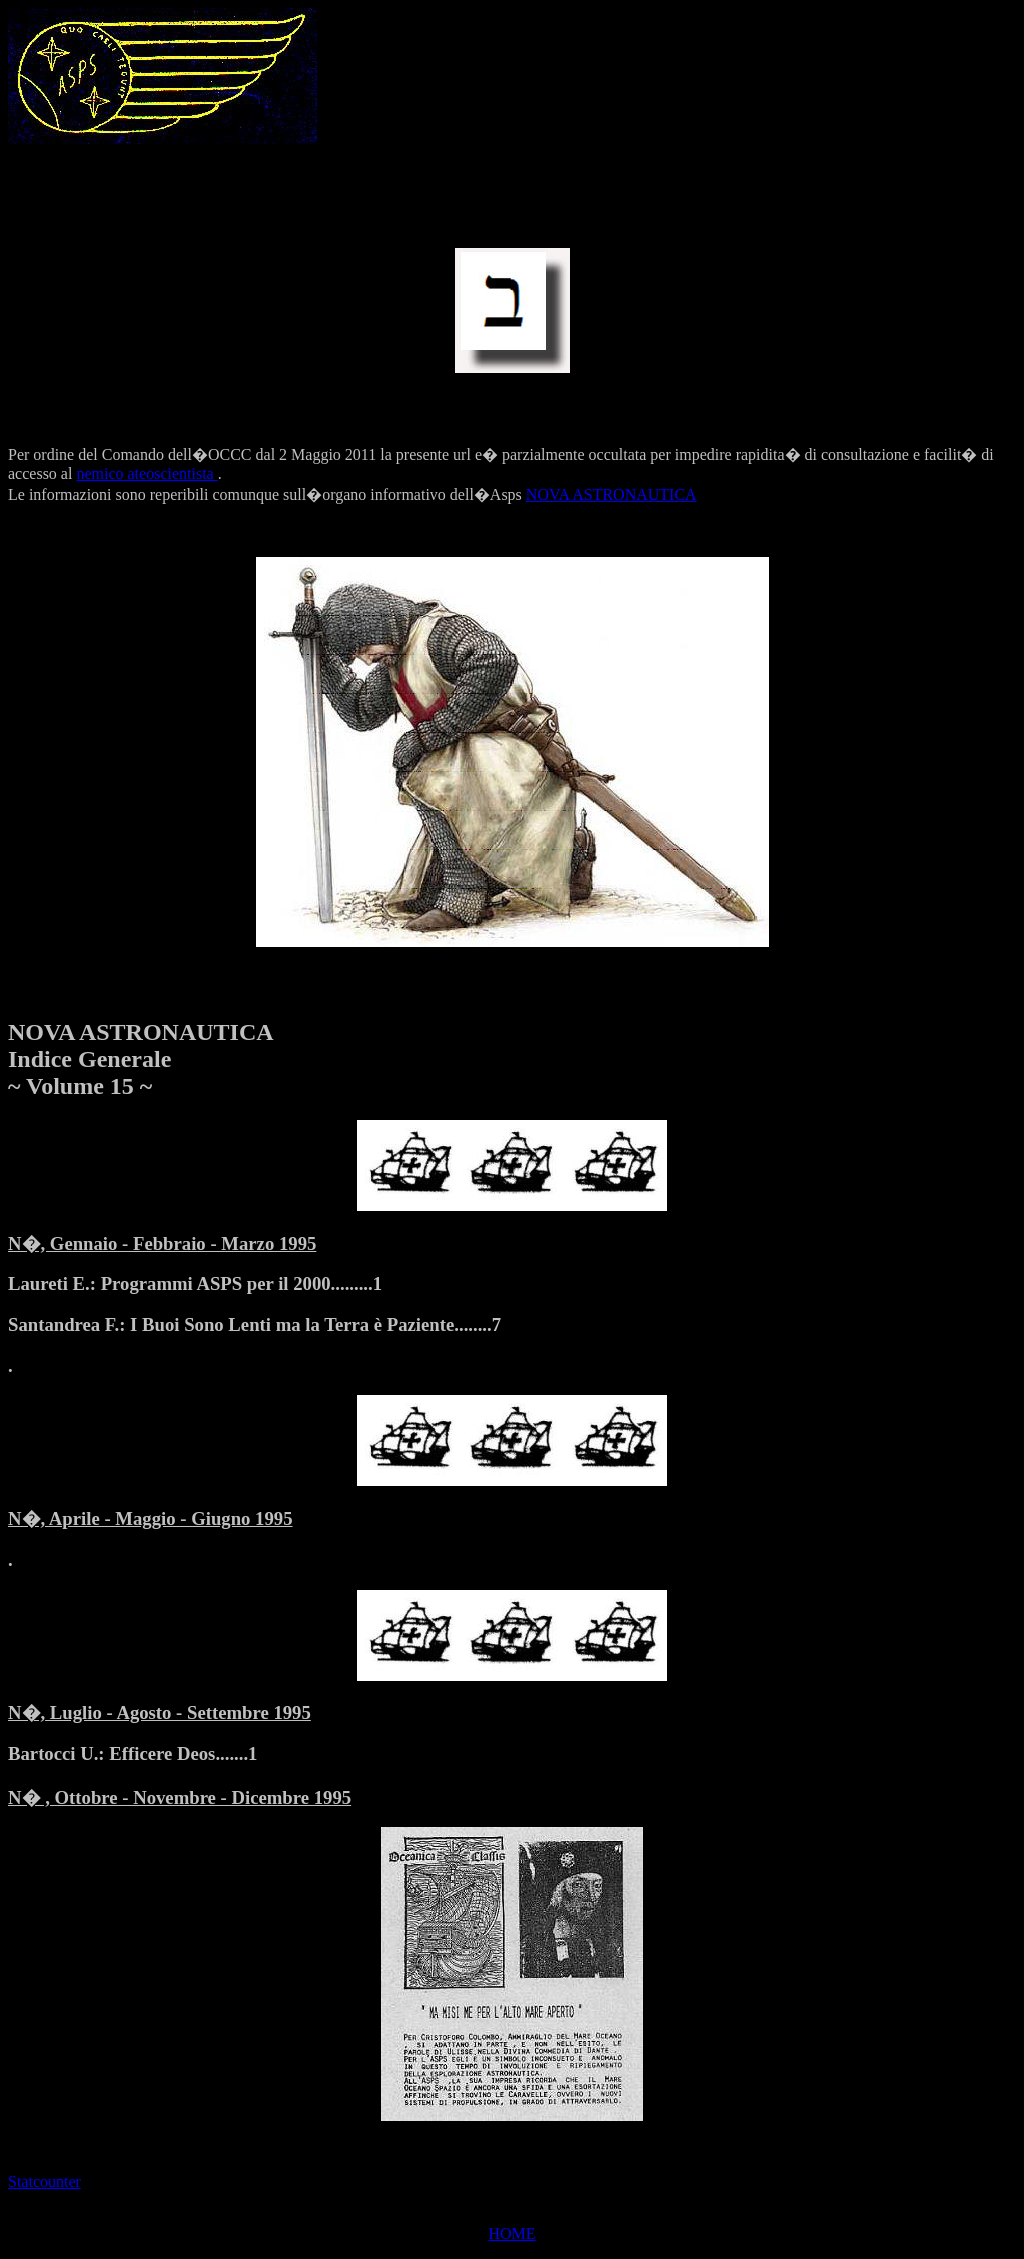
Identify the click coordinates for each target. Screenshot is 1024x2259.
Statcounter (44, 2181)
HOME (511, 2233)
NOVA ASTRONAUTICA (611, 494)
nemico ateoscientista (146, 473)
